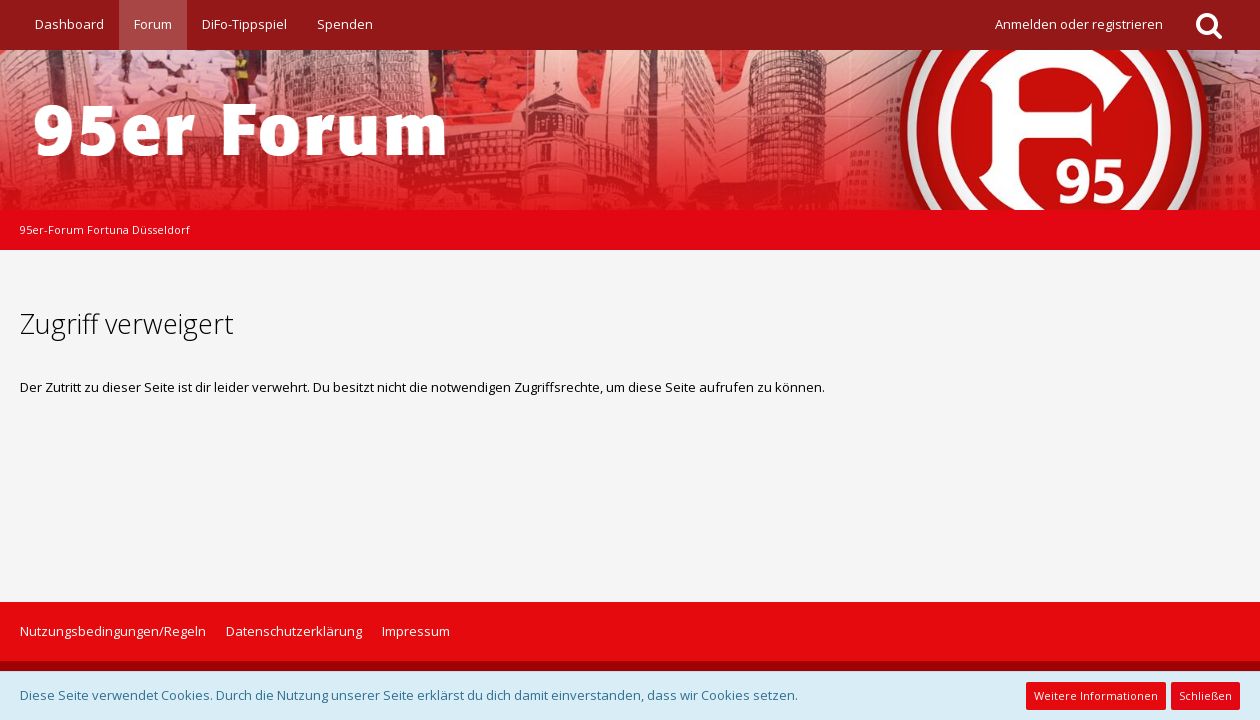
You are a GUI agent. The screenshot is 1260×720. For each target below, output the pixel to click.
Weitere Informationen (1096, 695)
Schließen (1205, 695)
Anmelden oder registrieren (1079, 24)
